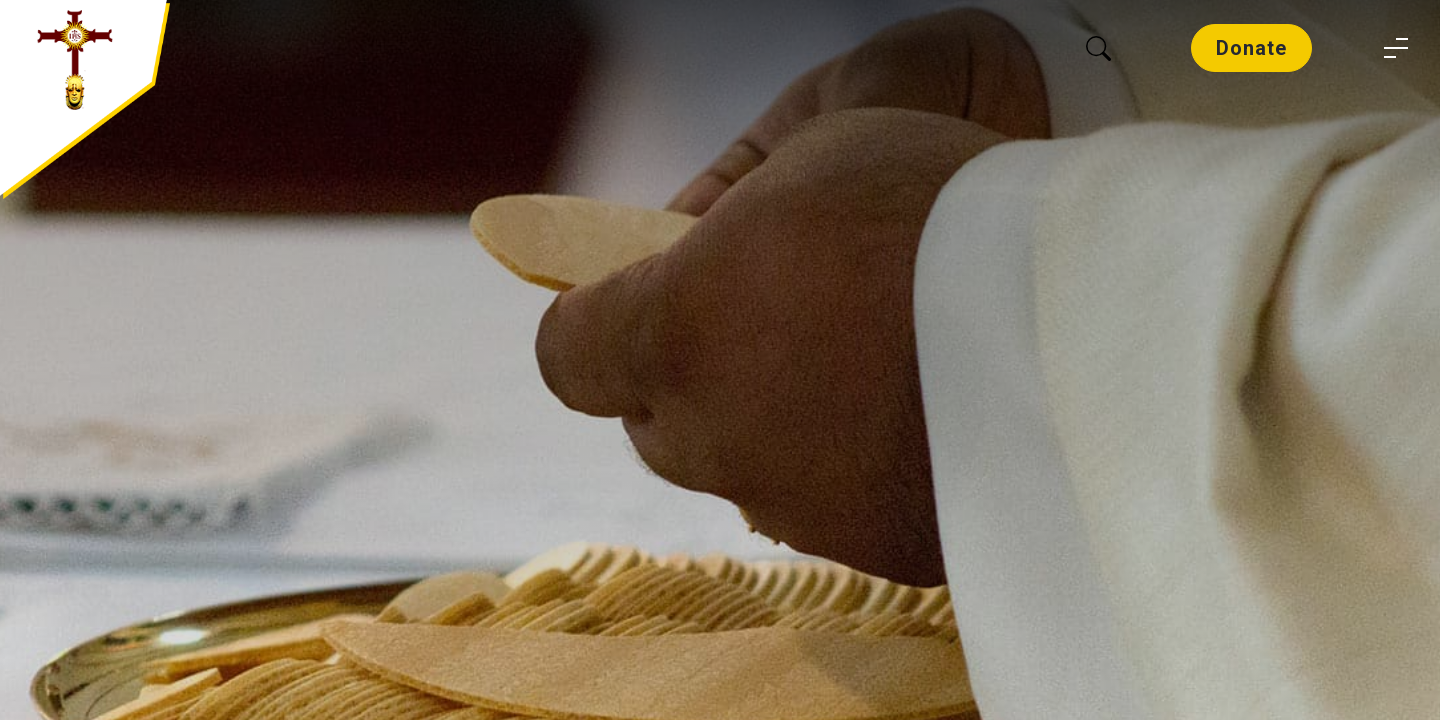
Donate (1251, 48)
